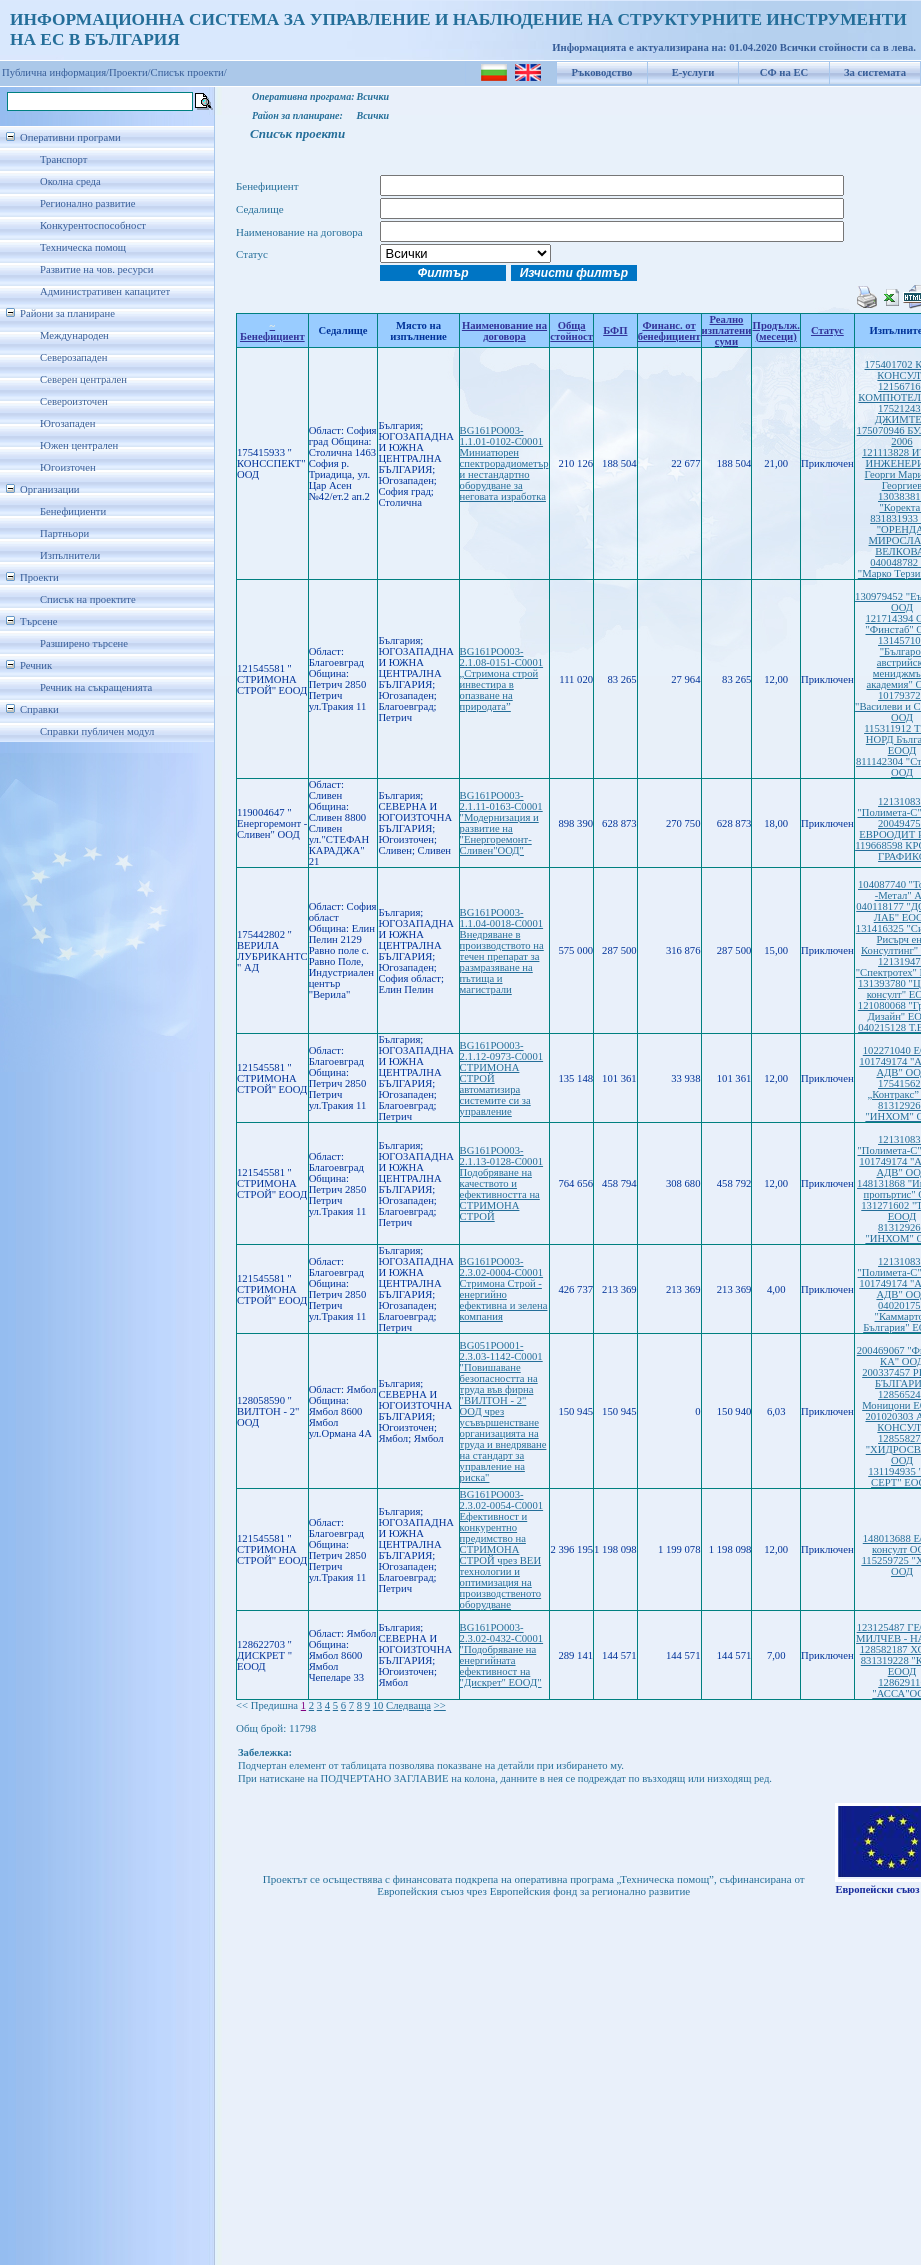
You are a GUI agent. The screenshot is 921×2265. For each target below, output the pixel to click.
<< (242, 1705)
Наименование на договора (504, 331)
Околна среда (70, 181)
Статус (827, 330)
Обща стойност (571, 331)
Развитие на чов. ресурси (97, 269)
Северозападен (73, 357)
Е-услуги (693, 72)
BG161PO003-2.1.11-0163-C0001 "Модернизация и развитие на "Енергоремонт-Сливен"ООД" (501, 823)
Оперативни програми (70, 137)
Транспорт (63, 159)
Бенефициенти (73, 511)
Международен (74, 335)
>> (440, 1705)
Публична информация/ (55, 72)
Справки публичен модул (97, 731)
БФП (615, 330)
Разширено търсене (84, 643)
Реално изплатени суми (727, 330)
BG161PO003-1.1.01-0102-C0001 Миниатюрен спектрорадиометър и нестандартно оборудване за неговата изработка (504, 463)
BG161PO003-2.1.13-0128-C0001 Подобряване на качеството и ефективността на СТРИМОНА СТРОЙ (501, 1183)
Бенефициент (272, 331)
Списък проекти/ (189, 72)
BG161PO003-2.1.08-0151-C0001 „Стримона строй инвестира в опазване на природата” (501, 679)
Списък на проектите (88, 599)
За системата (875, 72)
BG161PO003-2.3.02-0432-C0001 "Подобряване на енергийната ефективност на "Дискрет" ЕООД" (501, 1655)
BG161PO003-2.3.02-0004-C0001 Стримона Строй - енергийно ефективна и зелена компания (504, 1289)
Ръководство (602, 72)
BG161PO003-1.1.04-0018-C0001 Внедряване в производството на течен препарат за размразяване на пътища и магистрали (502, 951)
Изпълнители (70, 555)
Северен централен (83, 379)
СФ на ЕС (784, 72)
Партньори (64, 533)
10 (378, 1705)
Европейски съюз (877, 1889)
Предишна (274, 1705)
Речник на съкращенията (96, 687)
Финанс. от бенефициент (669, 331)
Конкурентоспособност (93, 225)
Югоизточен (68, 467)
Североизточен (74, 401)
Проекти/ (130, 72)
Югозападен (67, 423)
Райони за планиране (67, 313)
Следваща (408, 1705)
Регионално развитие (88, 203)
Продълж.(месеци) (776, 331)
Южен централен (79, 445)
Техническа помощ (83, 247)
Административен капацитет (105, 291)
